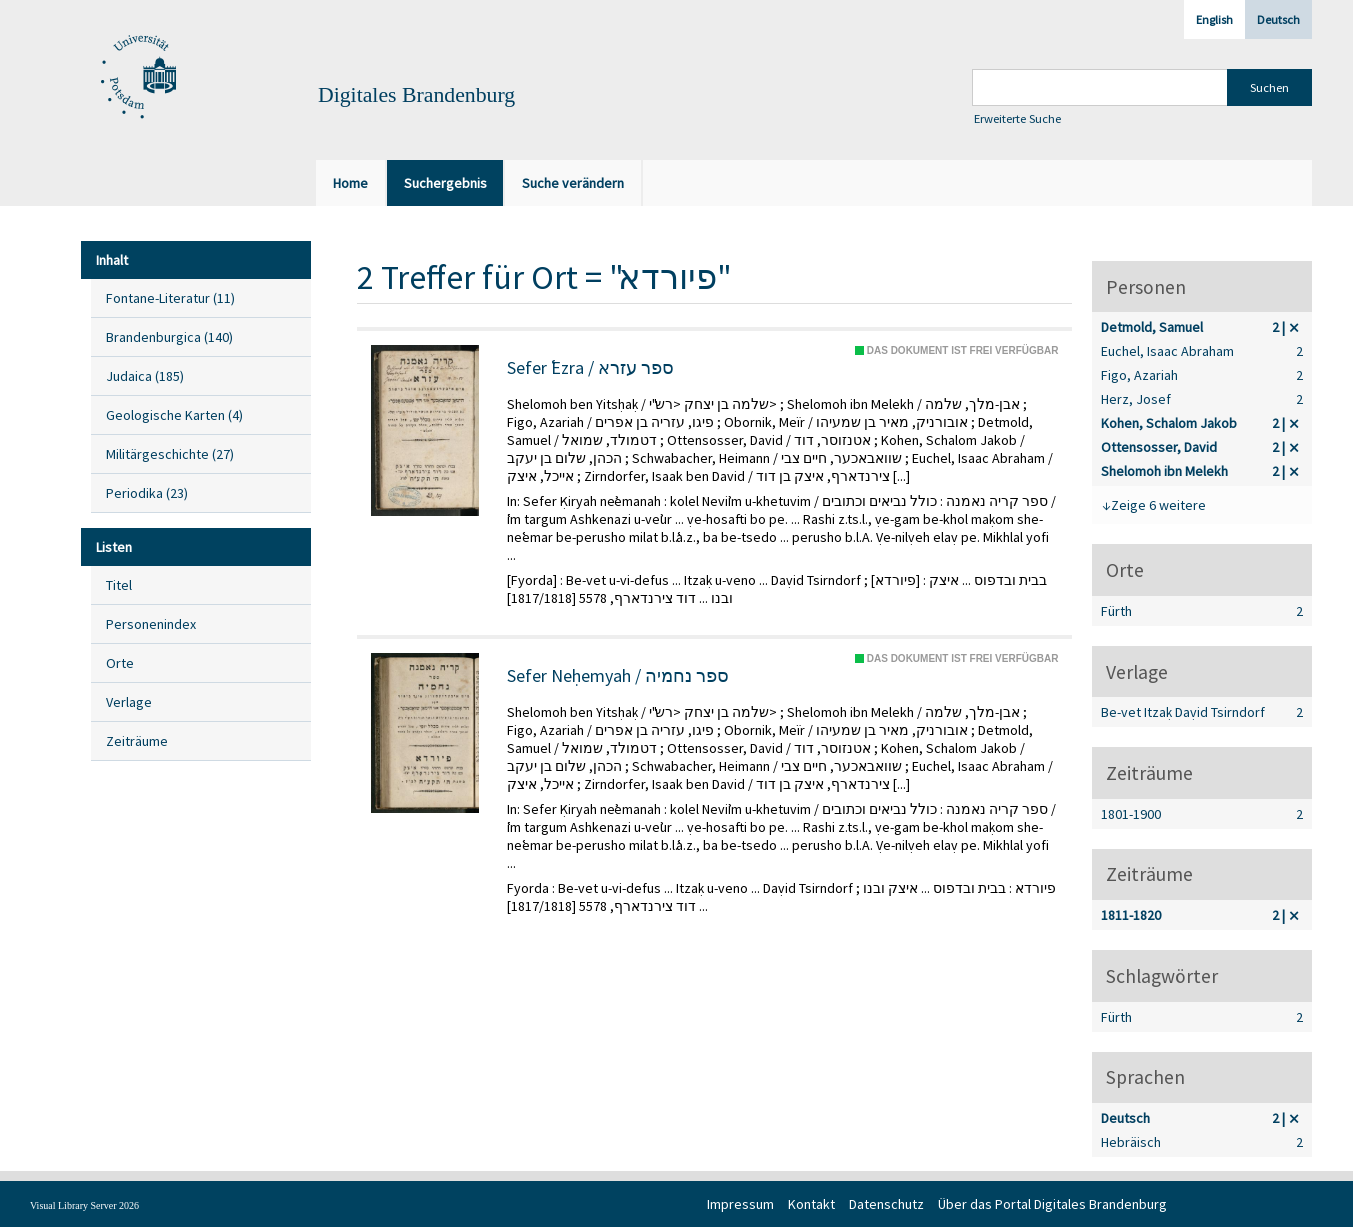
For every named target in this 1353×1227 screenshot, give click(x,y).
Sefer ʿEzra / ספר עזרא (590, 368)
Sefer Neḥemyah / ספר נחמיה (618, 676)
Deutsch (1278, 19)
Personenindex (151, 624)
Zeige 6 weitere (1158, 505)
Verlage (129, 702)
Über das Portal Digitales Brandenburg (1052, 1204)
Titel (119, 585)
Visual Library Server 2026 (84, 1205)
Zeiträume (137, 741)
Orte (120, 663)
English (1214, 19)
